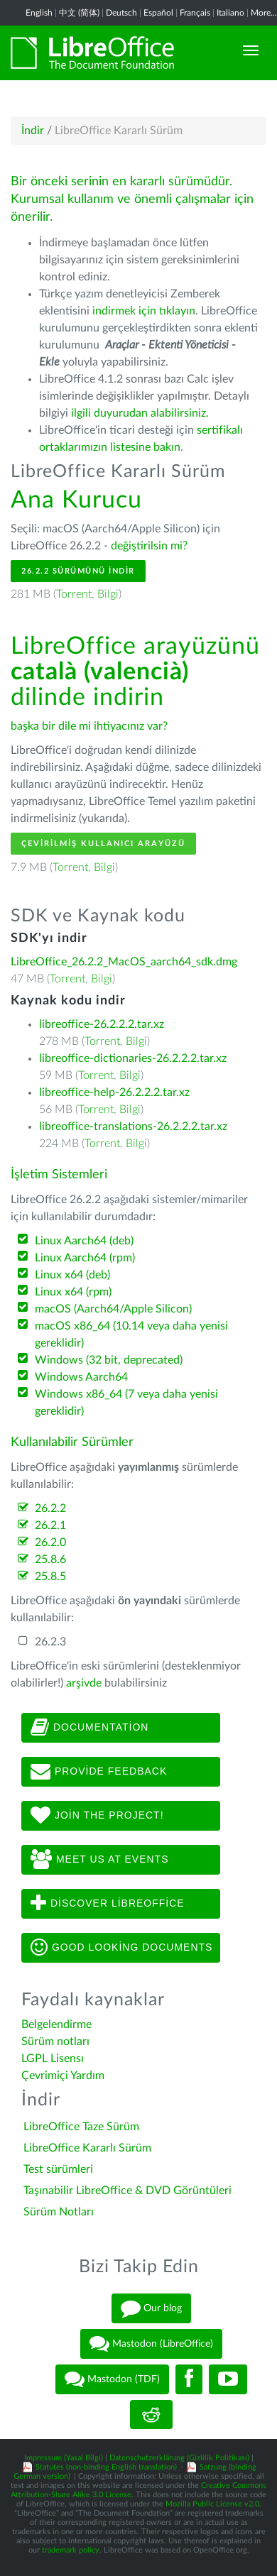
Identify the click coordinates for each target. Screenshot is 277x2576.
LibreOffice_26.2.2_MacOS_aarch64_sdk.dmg (124, 962)
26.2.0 (50, 1542)
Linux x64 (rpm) (73, 1292)
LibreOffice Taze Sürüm (81, 2126)
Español (158, 13)
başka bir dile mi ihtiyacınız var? (89, 726)
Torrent (74, 594)
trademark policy (70, 2550)
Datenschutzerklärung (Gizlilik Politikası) (179, 2458)
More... (264, 13)
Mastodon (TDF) (112, 2379)
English (39, 13)
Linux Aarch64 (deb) (84, 1240)
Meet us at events (99, 1860)
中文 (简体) (79, 13)
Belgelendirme (56, 2024)
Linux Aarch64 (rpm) (85, 1258)
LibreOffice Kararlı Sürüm (87, 2148)
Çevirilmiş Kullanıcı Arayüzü (103, 844)
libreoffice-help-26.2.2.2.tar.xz (114, 1092)
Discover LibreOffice (108, 1904)
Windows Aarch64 (81, 1377)
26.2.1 (50, 1525)
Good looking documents (121, 1948)
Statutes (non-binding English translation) (106, 2467)
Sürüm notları (55, 2041)
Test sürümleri (58, 2169)
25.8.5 (50, 1576)
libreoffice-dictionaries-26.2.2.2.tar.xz (133, 1058)
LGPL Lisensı (52, 2058)
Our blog (151, 2308)
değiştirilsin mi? (149, 546)
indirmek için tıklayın (143, 311)
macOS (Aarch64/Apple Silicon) (113, 1309)
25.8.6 (50, 1559)
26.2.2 (50, 1508)
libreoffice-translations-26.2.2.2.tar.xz (133, 1126)
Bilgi (108, 594)
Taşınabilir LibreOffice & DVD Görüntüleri (127, 2190)
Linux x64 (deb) (72, 1275)
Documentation (89, 1728)
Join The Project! (97, 1816)
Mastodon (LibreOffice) (151, 2344)
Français (195, 13)
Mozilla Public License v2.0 (212, 2504)
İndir (32, 130)
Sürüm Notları (58, 2212)
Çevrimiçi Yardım (62, 2075)
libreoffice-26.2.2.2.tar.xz (101, 1024)
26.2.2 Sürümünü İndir (78, 571)
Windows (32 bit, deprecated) (109, 1360)
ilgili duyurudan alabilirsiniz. (140, 413)
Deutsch (121, 13)
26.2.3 (50, 1642)
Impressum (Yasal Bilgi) (63, 2458)
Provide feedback (99, 1772)
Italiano (230, 13)
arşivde (84, 1683)
